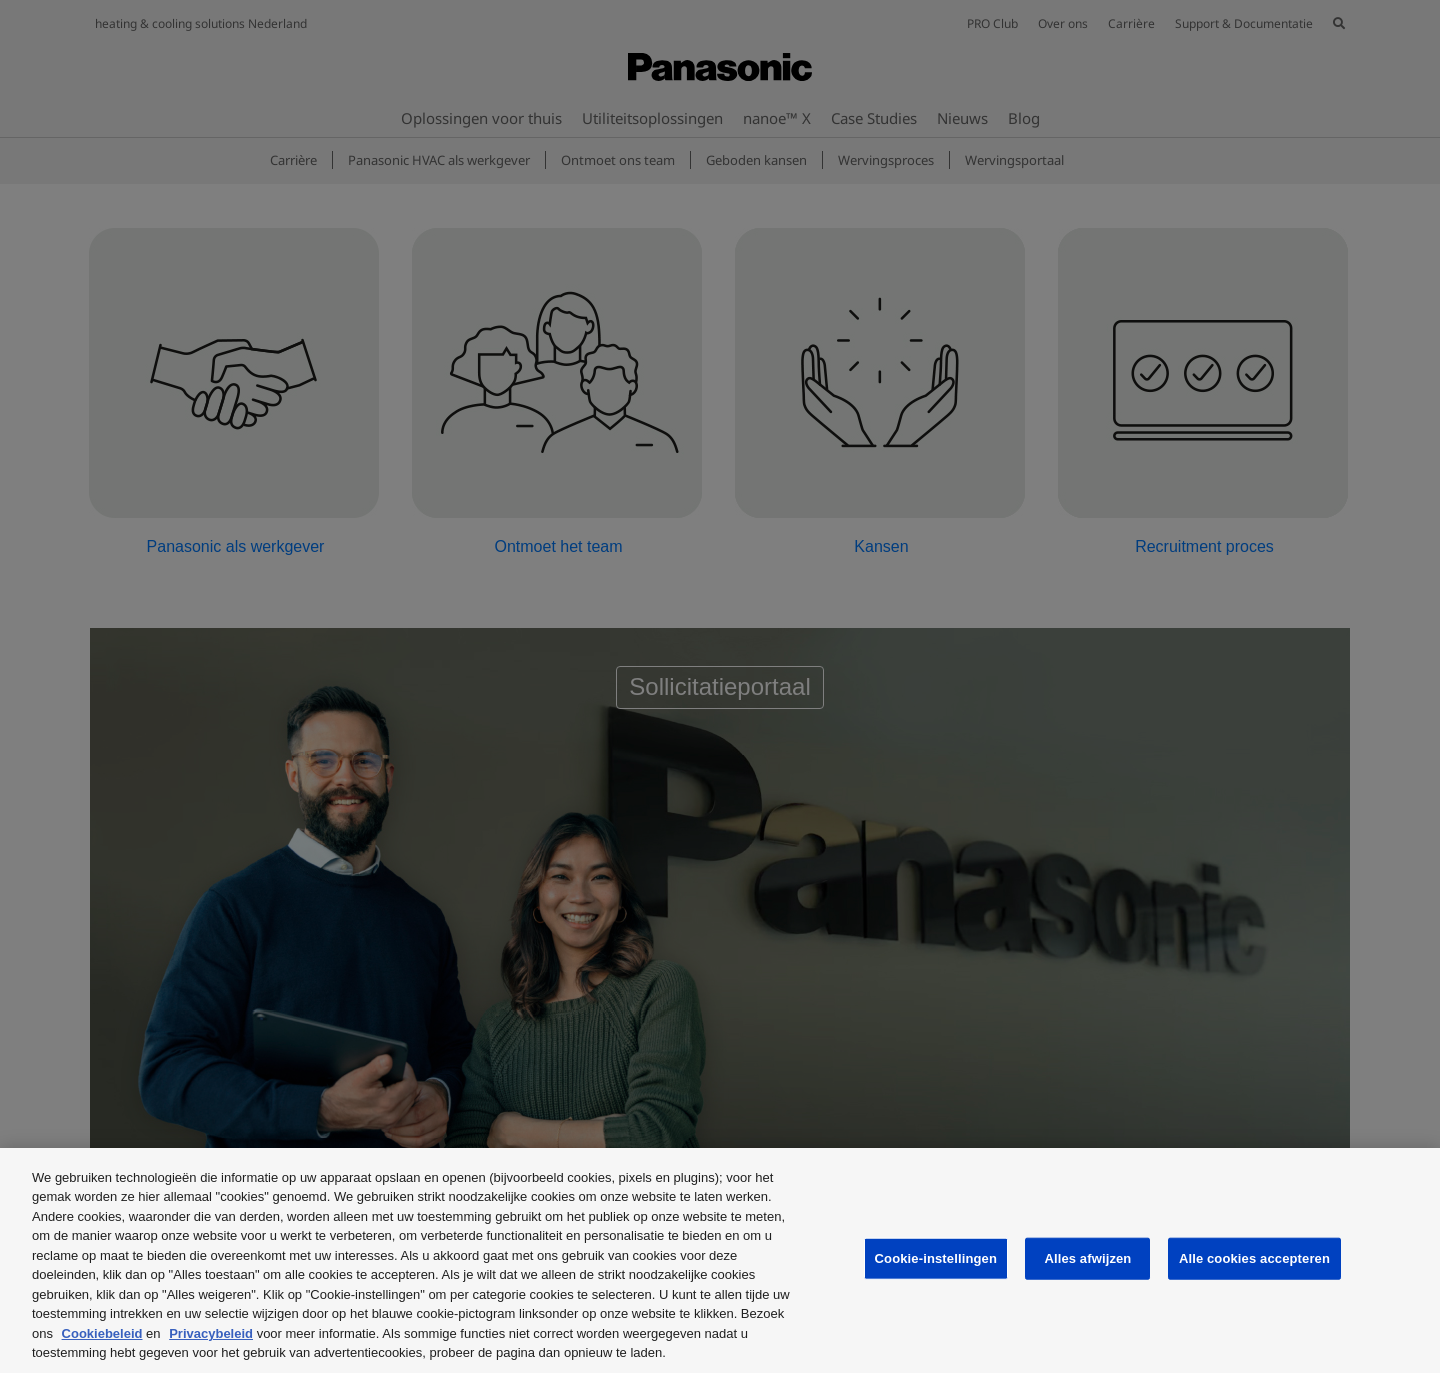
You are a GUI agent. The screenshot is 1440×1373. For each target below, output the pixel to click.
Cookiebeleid (102, 1333)
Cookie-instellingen (936, 1258)
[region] (720, 1260)
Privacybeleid (211, 1333)
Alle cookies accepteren (1254, 1258)
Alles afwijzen (1087, 1258)
